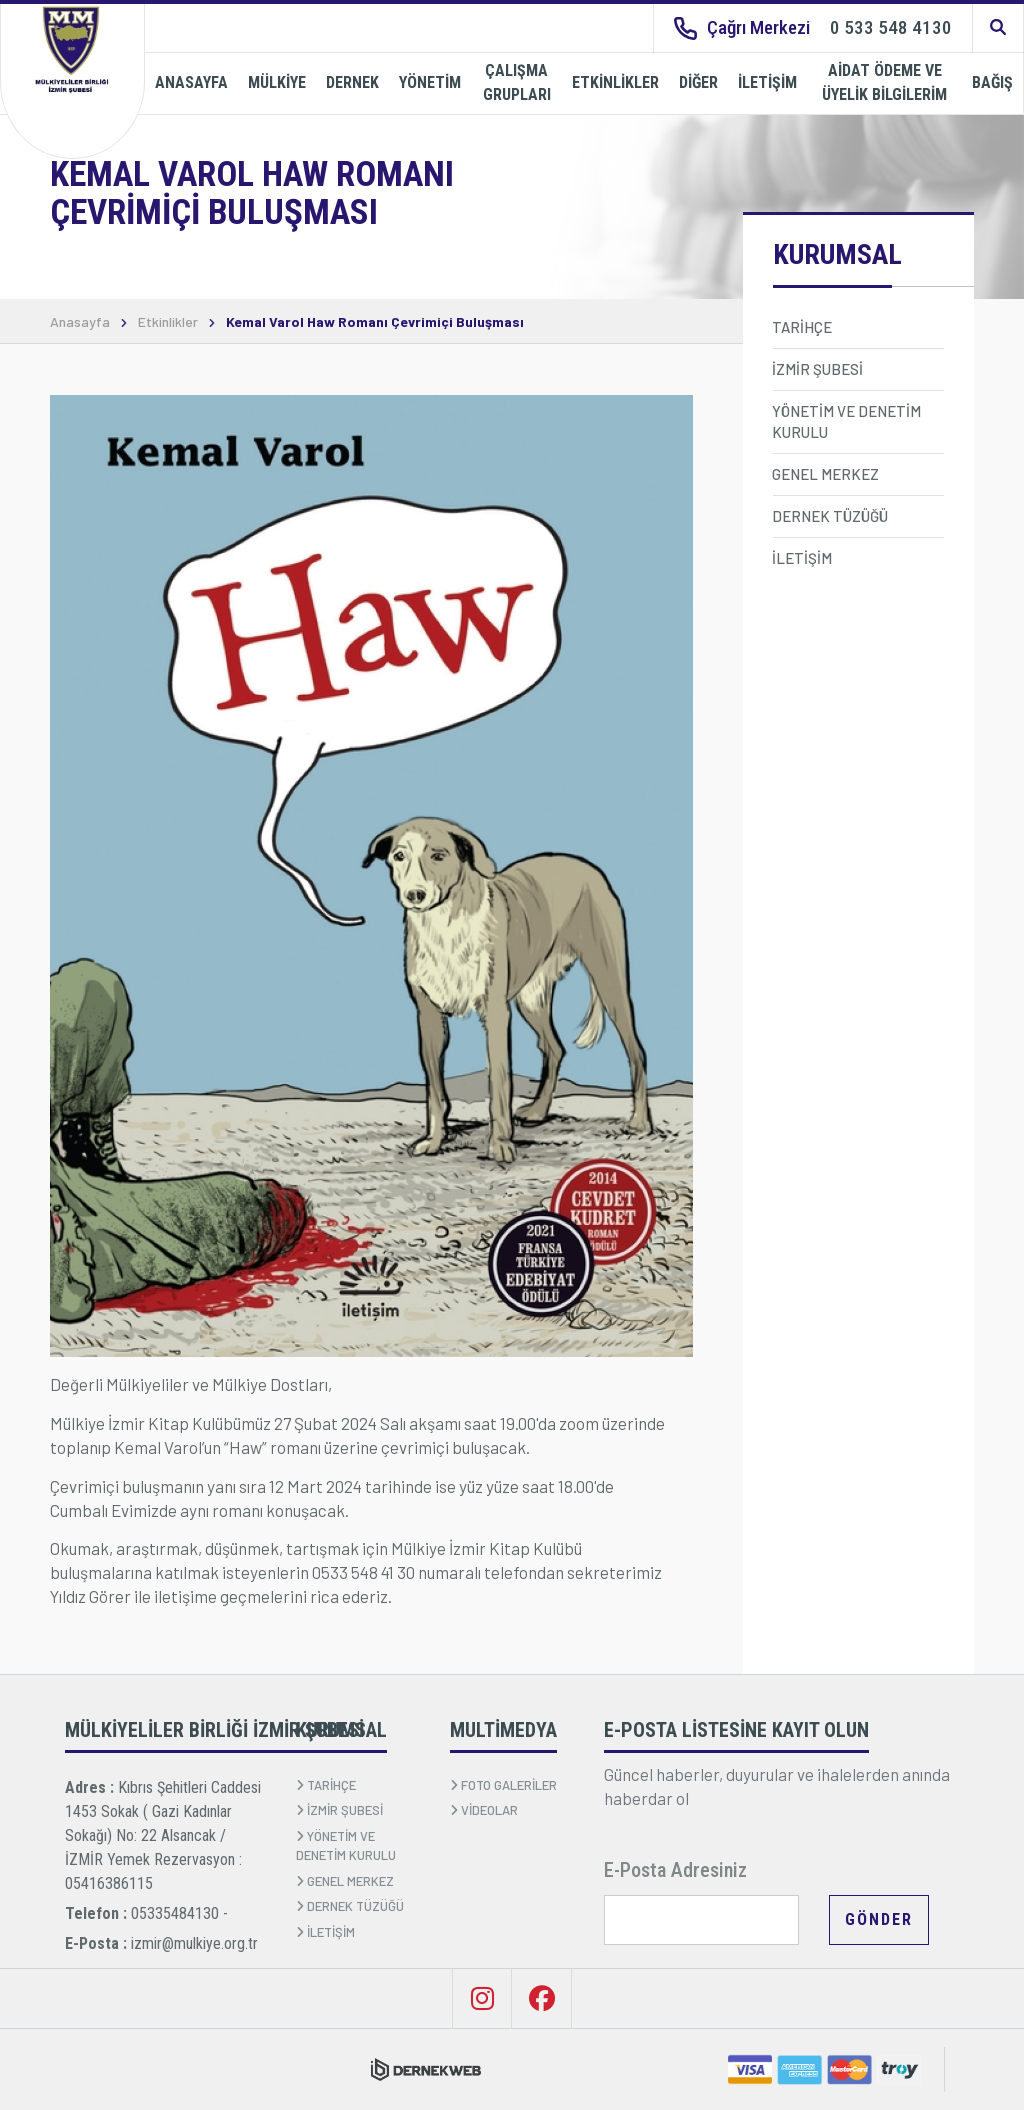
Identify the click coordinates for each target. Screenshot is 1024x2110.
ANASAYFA (191, 82)
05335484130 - (179, 1913)
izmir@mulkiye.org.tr (194, 1943)
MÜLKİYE (277, 82)
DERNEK (352, 82)
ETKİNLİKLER (615, 82)
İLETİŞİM (767, 82)
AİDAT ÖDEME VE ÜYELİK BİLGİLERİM (884, 82)
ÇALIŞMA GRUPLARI (517, 82)
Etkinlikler (168, 322)
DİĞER (698, 82)
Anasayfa (80, 322)
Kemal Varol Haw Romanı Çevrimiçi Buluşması (375, 322)
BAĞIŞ (992, 82)
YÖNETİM (430, 82)
